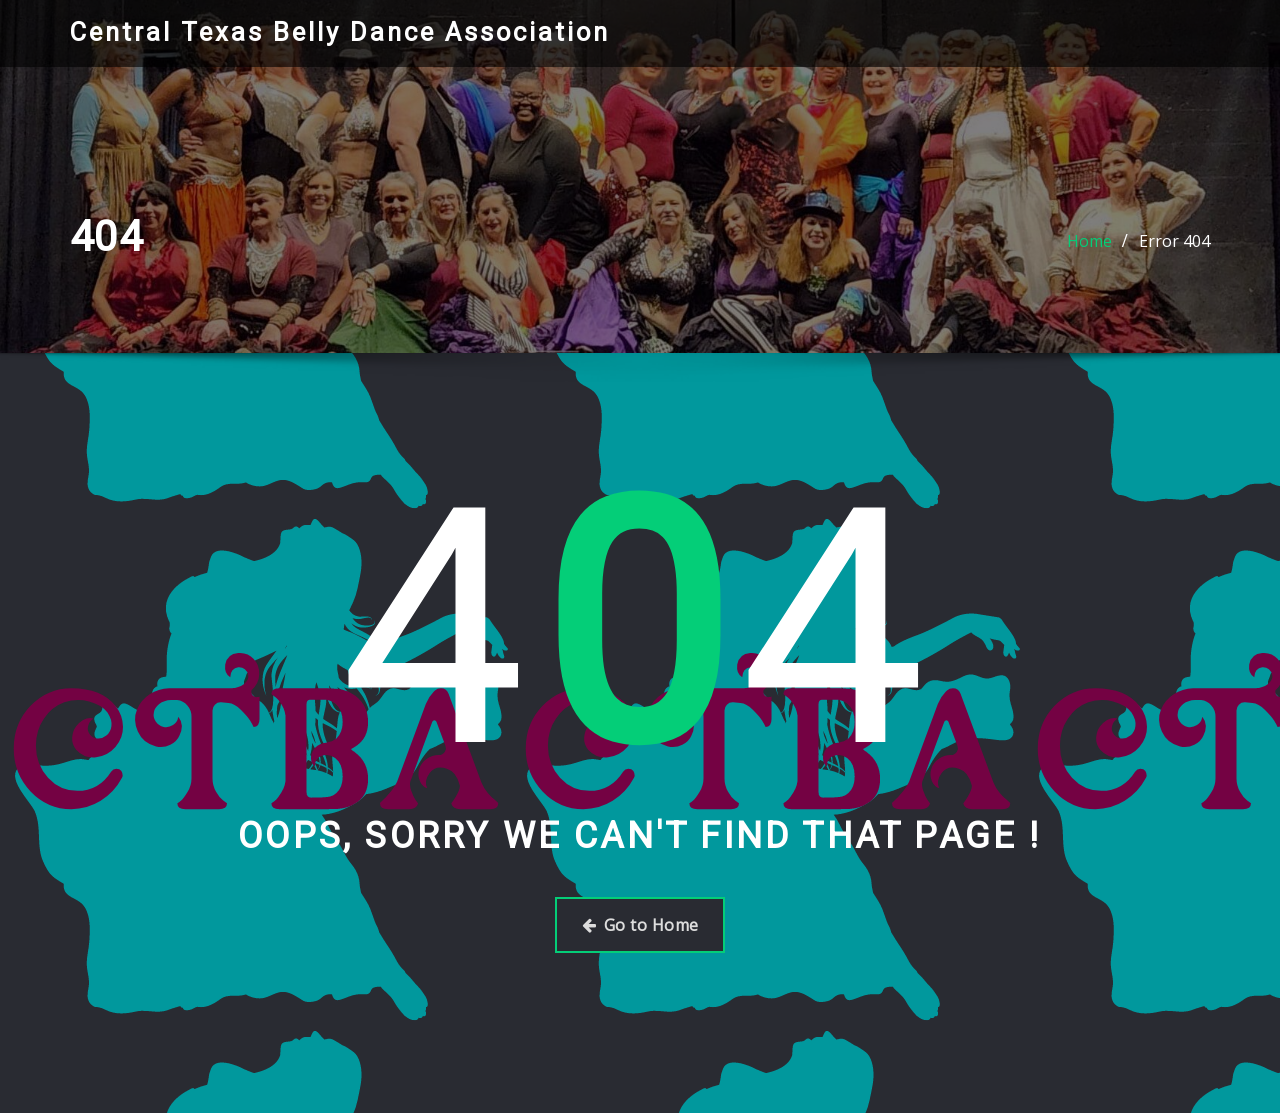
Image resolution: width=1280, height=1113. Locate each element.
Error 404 (1174, 241)
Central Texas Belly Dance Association (340, 32)
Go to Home (640, 925)
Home (1089, 241)
